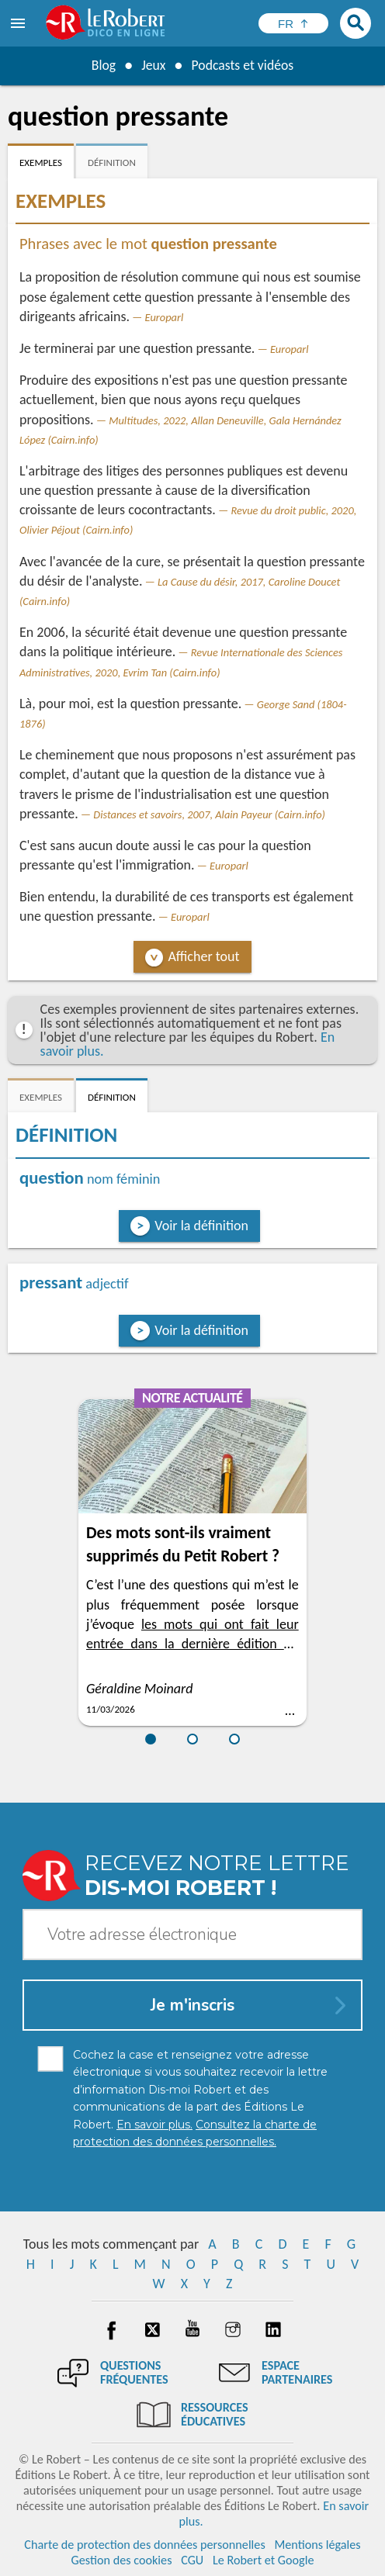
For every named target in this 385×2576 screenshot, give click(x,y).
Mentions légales (317, 2544)
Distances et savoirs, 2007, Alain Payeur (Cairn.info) (209, 814)
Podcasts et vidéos (243, 65)
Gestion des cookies (121, 2560)
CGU (192, 2560)
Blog (102, 65)
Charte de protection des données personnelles (144, 2544)
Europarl (164, 317)
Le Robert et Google (263, 2560)
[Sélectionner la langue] (293, 23)
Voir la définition (201, 1225)
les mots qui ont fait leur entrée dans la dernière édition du (192, 1644)
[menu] (19, 23)
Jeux (152, 65)
